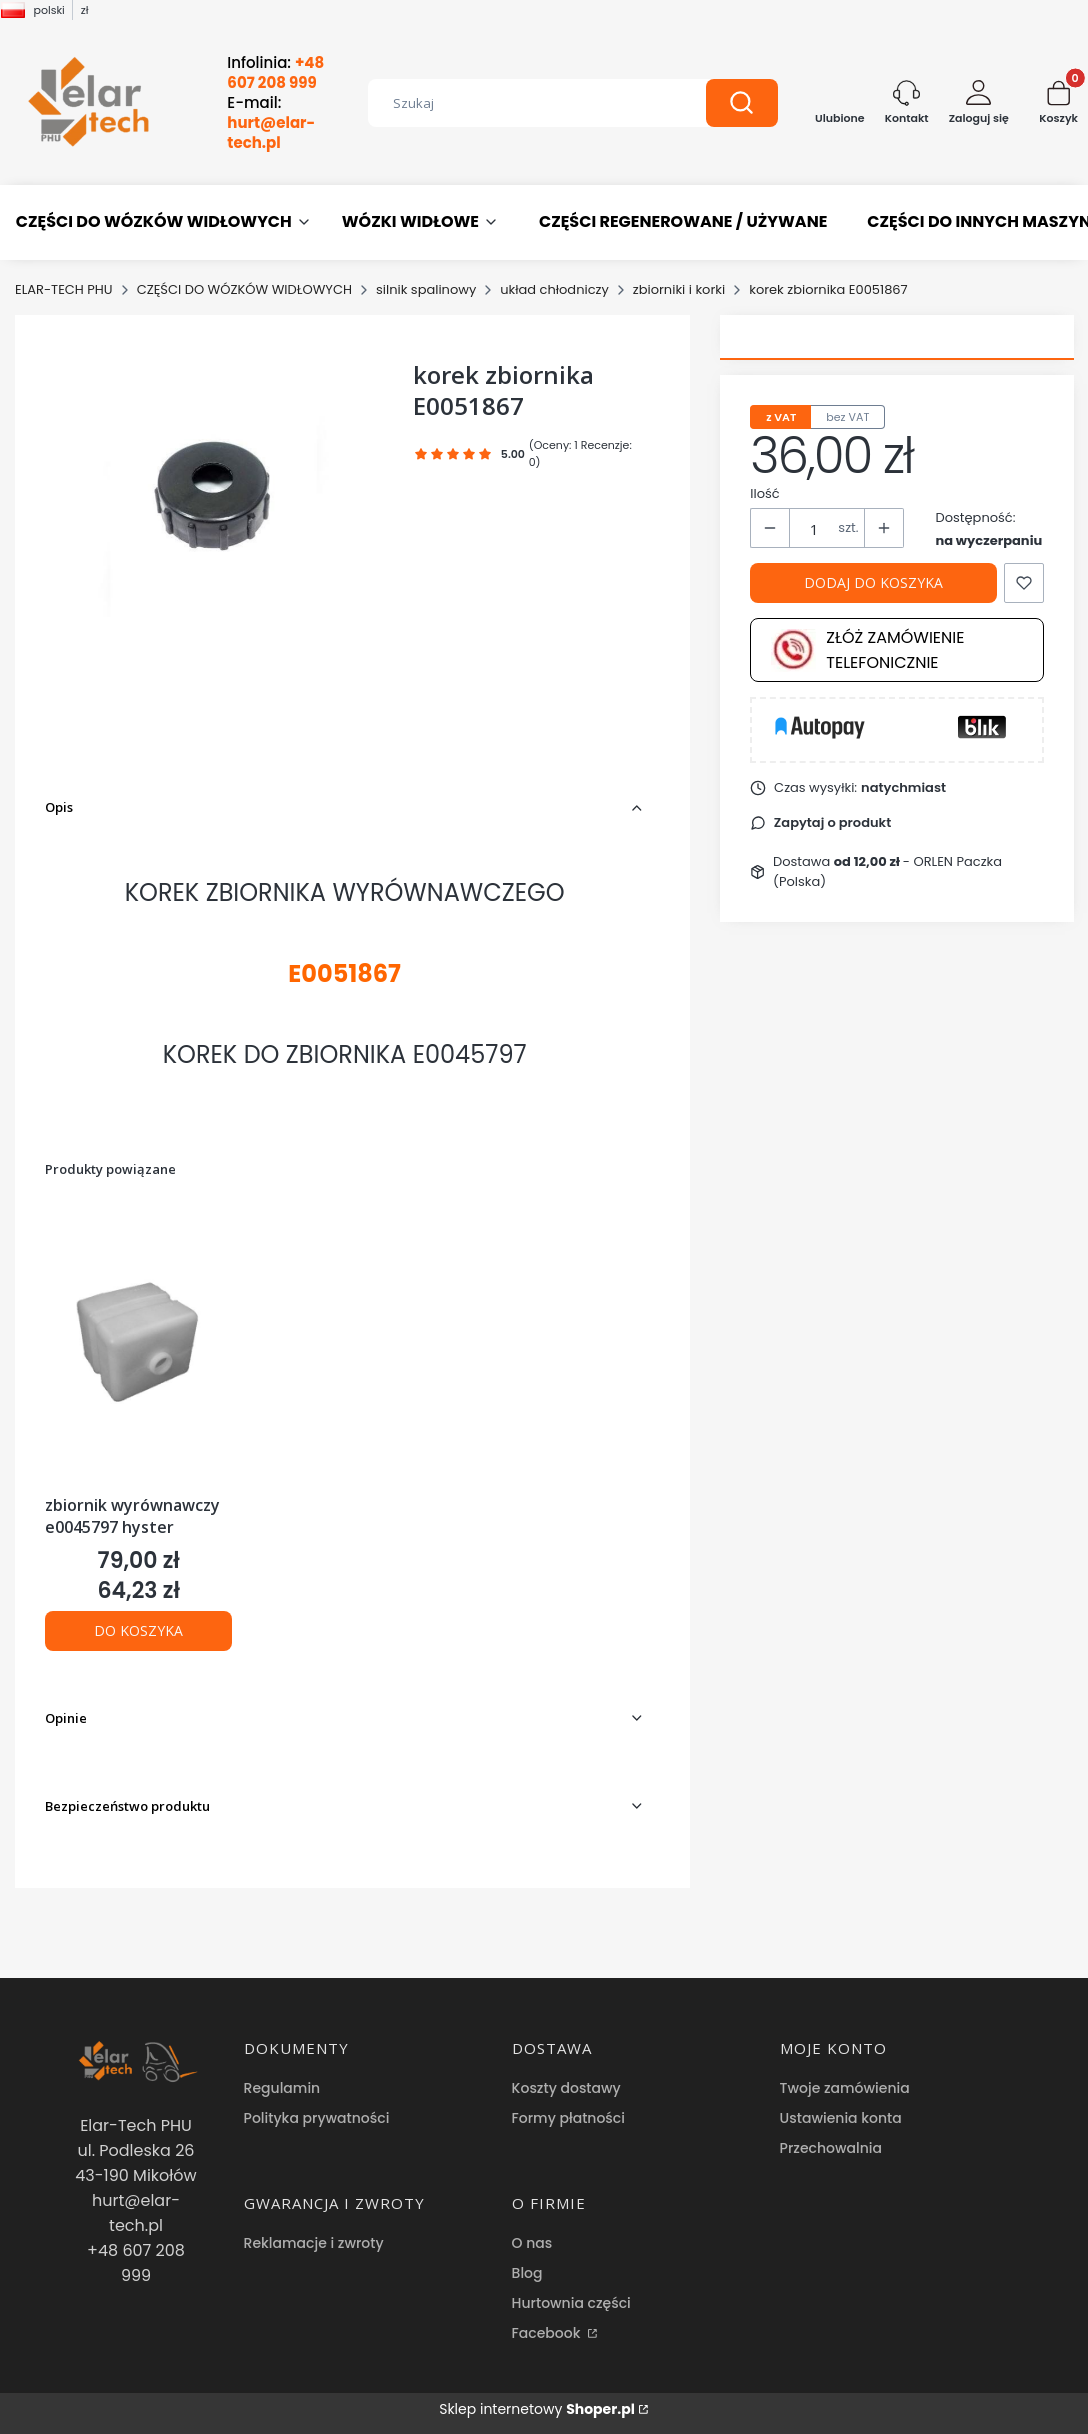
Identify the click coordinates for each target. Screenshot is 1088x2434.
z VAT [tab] (781, 417)
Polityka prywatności (317, 2118)
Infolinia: (275, 73)
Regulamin (282, 2088)
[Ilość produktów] (814, 529)
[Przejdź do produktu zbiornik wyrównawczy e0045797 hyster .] (138, 1346)
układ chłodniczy (554, 289)
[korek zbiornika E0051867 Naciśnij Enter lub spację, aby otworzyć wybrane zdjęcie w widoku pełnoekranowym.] (213, 483)
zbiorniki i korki (679, 289)
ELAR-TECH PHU (64, 289)
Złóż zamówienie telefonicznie (867, 650)
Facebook (548, 2333)
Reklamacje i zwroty (314, 2243)
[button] (742, 103)
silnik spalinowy (426, 289)
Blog (527, 2273)
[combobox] (522, 103)
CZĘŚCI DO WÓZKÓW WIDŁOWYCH (244, 289)
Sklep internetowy (537, 2409)
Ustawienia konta (841, 2118)
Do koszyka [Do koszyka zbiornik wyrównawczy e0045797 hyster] (138, 1630)
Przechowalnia (831, 2148)
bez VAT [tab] (847, 417)
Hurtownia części (571, 2303)
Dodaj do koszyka (873, 582)
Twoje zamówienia (845, 2088)
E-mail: (271, 123)
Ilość (764, 493)
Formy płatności (568, 2118)
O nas (532, 2243)
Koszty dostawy (566, 2088)
